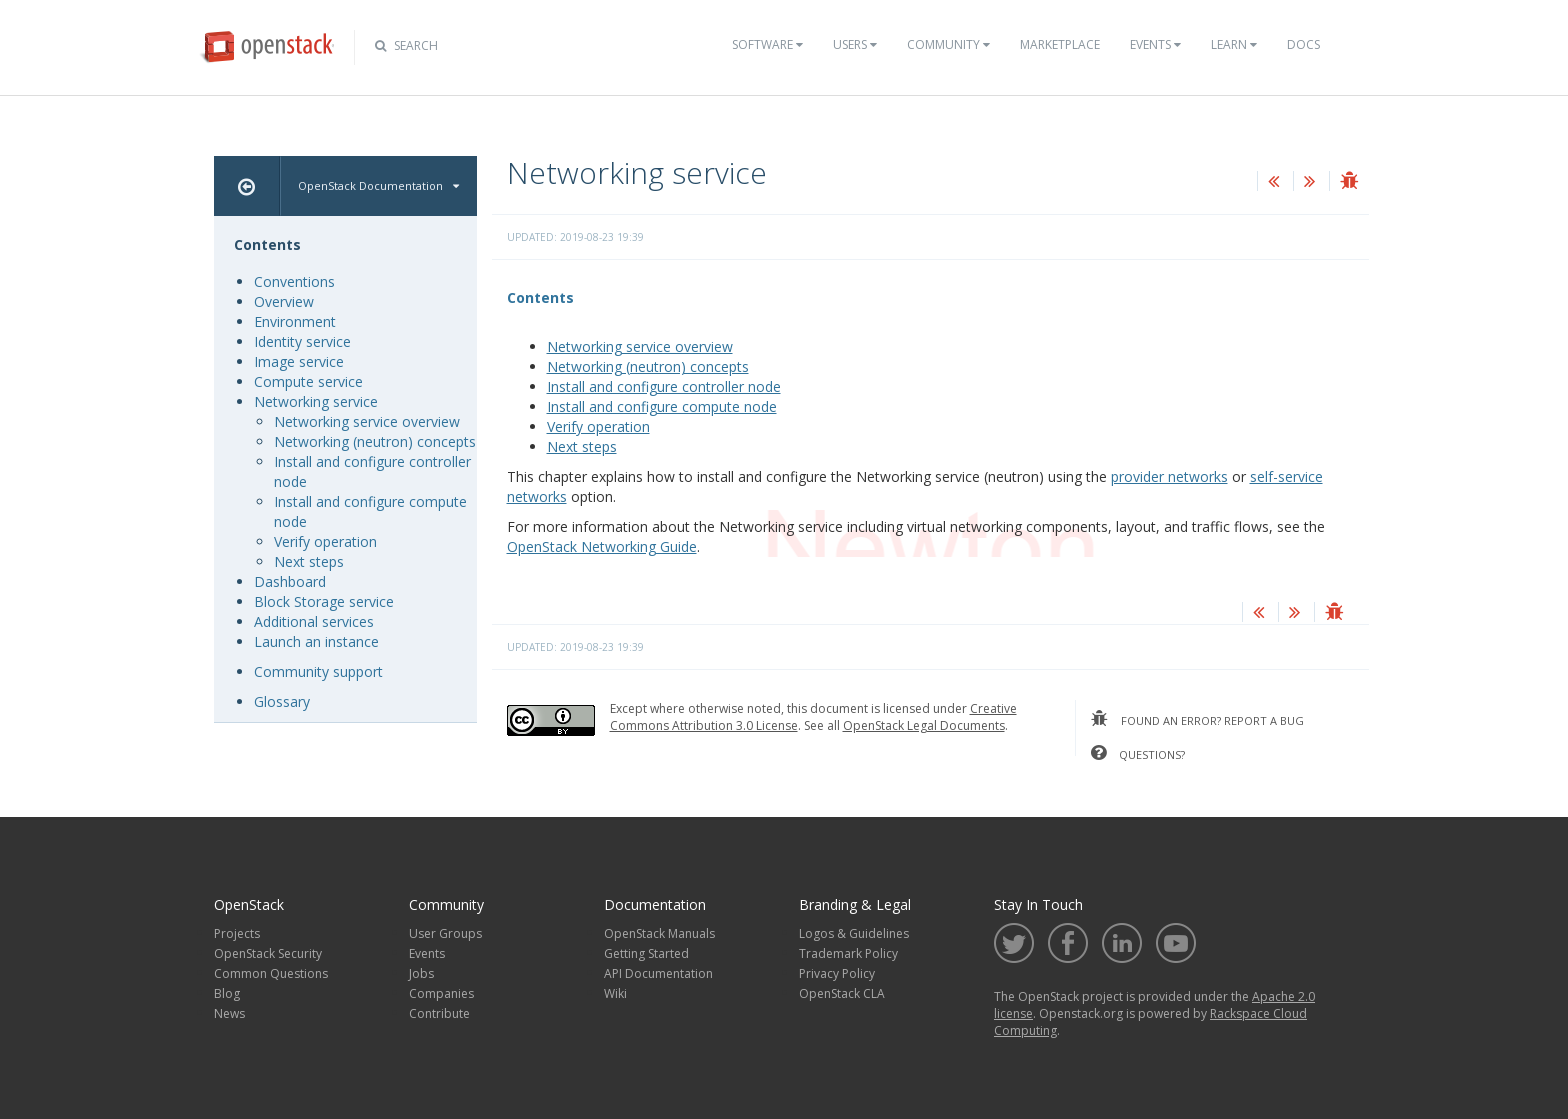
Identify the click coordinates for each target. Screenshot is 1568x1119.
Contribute (439, 1013)
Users (855, 44)
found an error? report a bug (1197, 719)
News (229, 1013)
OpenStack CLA (842, 993)
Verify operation (598, 426)
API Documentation (658, 973)
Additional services (314, 621)
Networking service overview (640, 346)
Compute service (308, 381)
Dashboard (290, 581)
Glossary (282, 701)
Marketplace (1060, 44)
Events (1155, 44)
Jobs (421, 973)
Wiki (615, 993)
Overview (284, 301)
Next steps (582, 446)
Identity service (302, 341)
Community (948, 44)
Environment (295, 321)
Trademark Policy (848, 953)
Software (767, 44)
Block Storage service (324, 601)
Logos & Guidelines (854, 933)
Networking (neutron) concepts (648, 366)
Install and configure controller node (664, 386)
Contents (540, 297)
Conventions (294, 281)
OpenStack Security (268, 953)
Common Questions (271, 973)
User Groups (445, 933)
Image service (299, 361)
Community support (318, 671)
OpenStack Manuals (659, 933)
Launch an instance (316, 641)
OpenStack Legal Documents (924, 725)
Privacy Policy (837, 973)
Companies (441, 993)
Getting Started (646, 953)
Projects (237, 933)
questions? (1138, 753)
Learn (1234, 44)
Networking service (316, 401)
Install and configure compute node (662, 406)
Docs (1303, 44)
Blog (227, 993)
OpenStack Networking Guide (602, 546)
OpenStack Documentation (378, 185)
